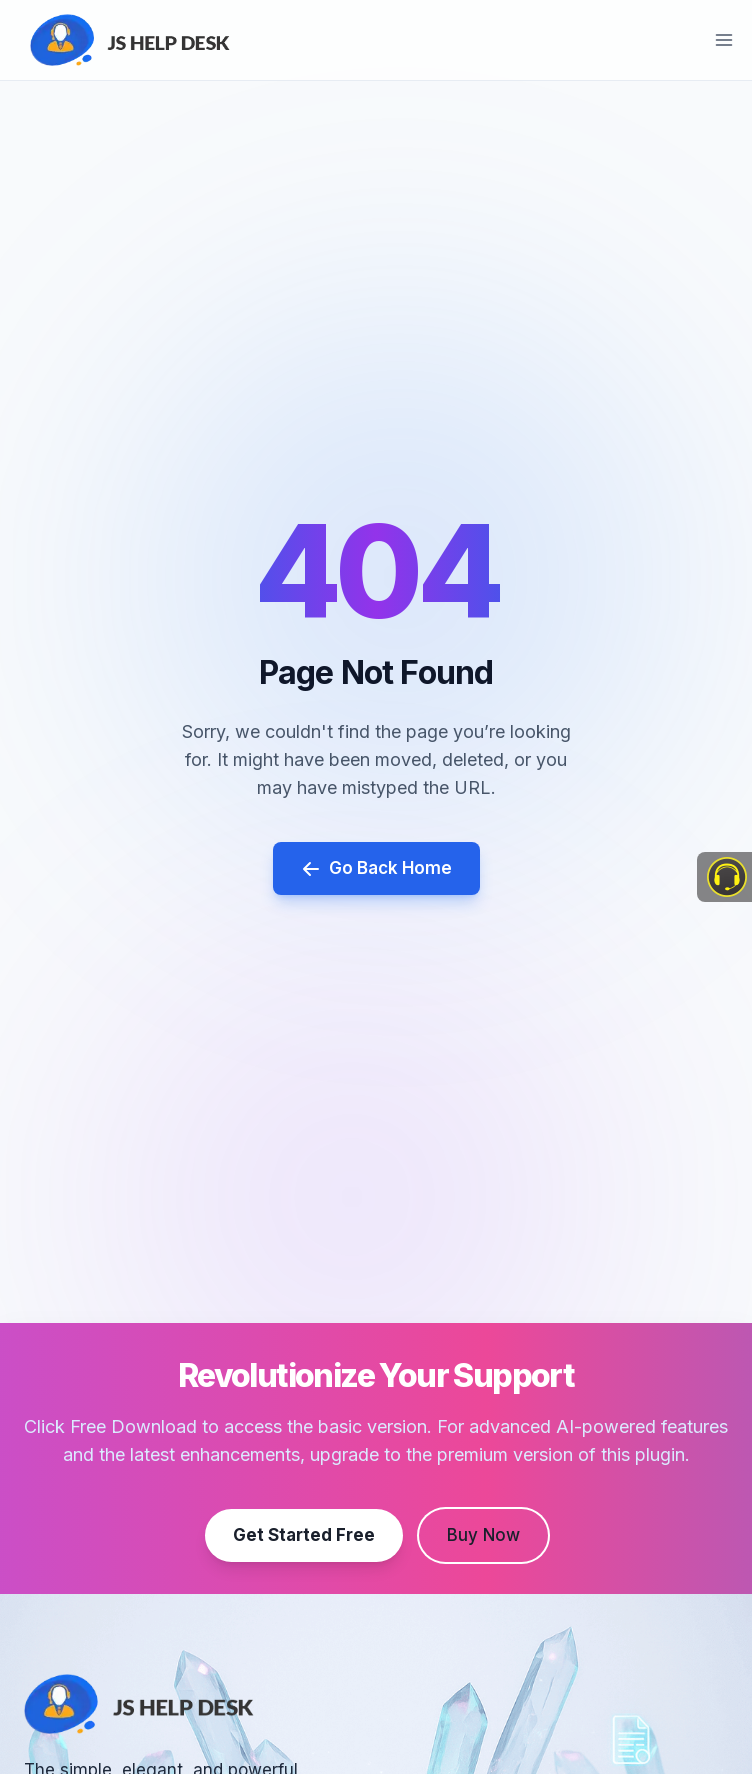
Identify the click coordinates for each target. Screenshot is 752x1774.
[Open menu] (723, 39)
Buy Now (483, 1534)
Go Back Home (376, 868)
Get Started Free (304, 1534)
